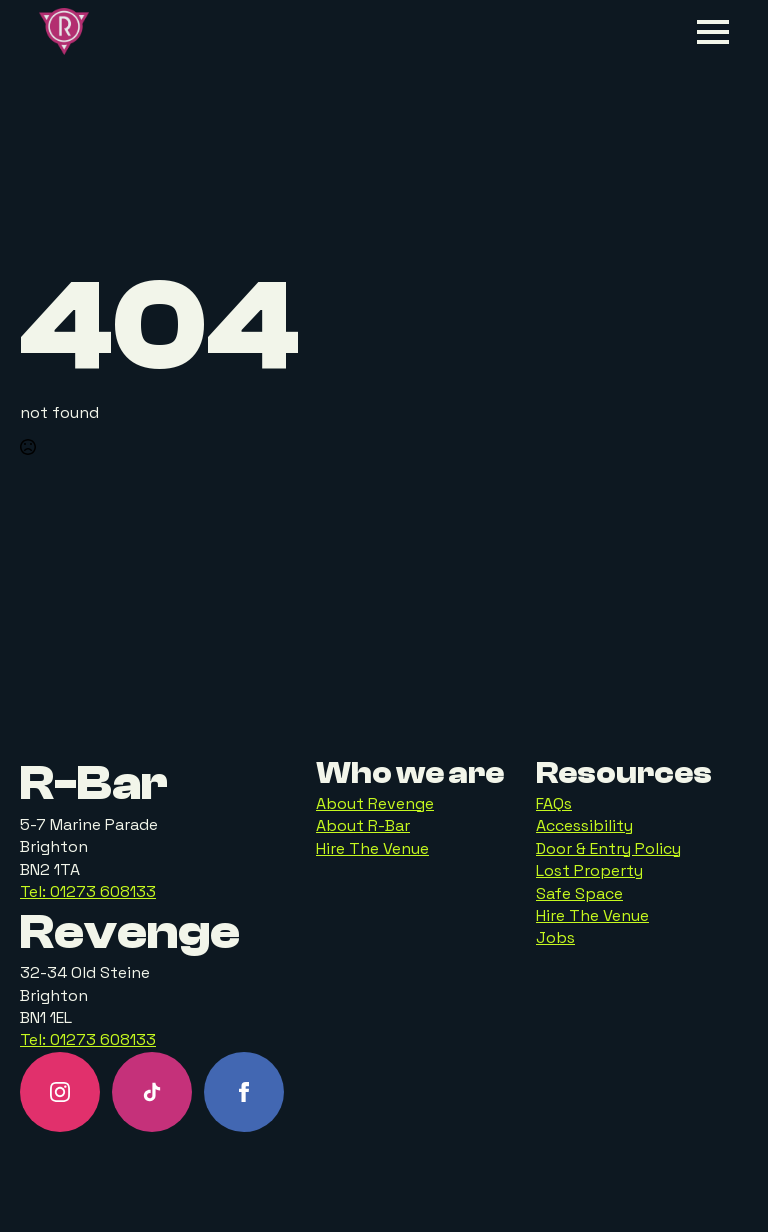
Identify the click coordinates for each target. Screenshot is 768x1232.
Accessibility (584, 825)
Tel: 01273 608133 (88, 891)
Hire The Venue (372, 848)
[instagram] (60, 1092)
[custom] (152, 1092)
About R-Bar (363, 825)
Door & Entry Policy (608, 848)
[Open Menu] (713, 32)
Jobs (555, 937)
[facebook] (244, 1092)
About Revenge (375, 803)
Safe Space (579, 893)
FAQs (554, 803)
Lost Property (589, 870)
